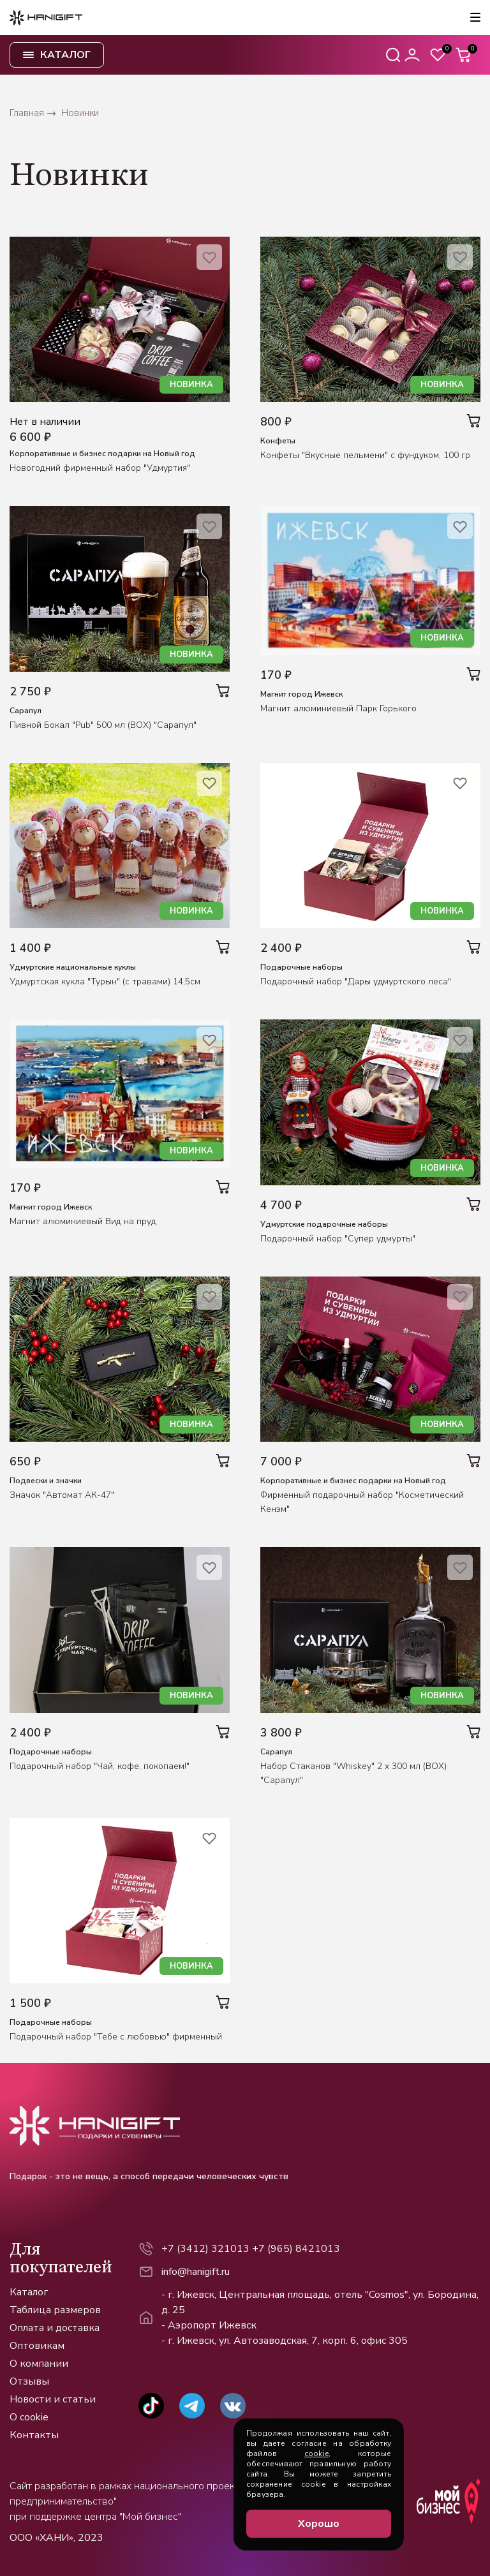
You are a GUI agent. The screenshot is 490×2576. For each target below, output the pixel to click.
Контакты (34, 2435)
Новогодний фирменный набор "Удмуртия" (100, 468)
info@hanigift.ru (195, 2272)
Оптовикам (37, 2346)
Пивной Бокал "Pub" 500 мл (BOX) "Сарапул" (103, 725)
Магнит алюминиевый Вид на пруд (83, 1221)
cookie (316, 2453)
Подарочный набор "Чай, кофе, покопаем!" (99, 1766)
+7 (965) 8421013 (296, 2249)
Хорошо (318, 2524)
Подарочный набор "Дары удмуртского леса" (355, 981)
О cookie (29, 2417)
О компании (39, 2364)
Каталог (29, 2292)
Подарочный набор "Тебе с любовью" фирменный (116, 2037)
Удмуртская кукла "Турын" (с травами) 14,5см (105, 981)
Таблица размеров (55, 2310)
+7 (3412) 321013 (205, 2249)
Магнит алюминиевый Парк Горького (338, 708)
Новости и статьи (53, 2399)
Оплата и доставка (55, 2328)
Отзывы (29, 2381)
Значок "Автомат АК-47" (62, 1495)
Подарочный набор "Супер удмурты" (337, 1238)
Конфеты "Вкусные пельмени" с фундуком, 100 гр (365, 455)
